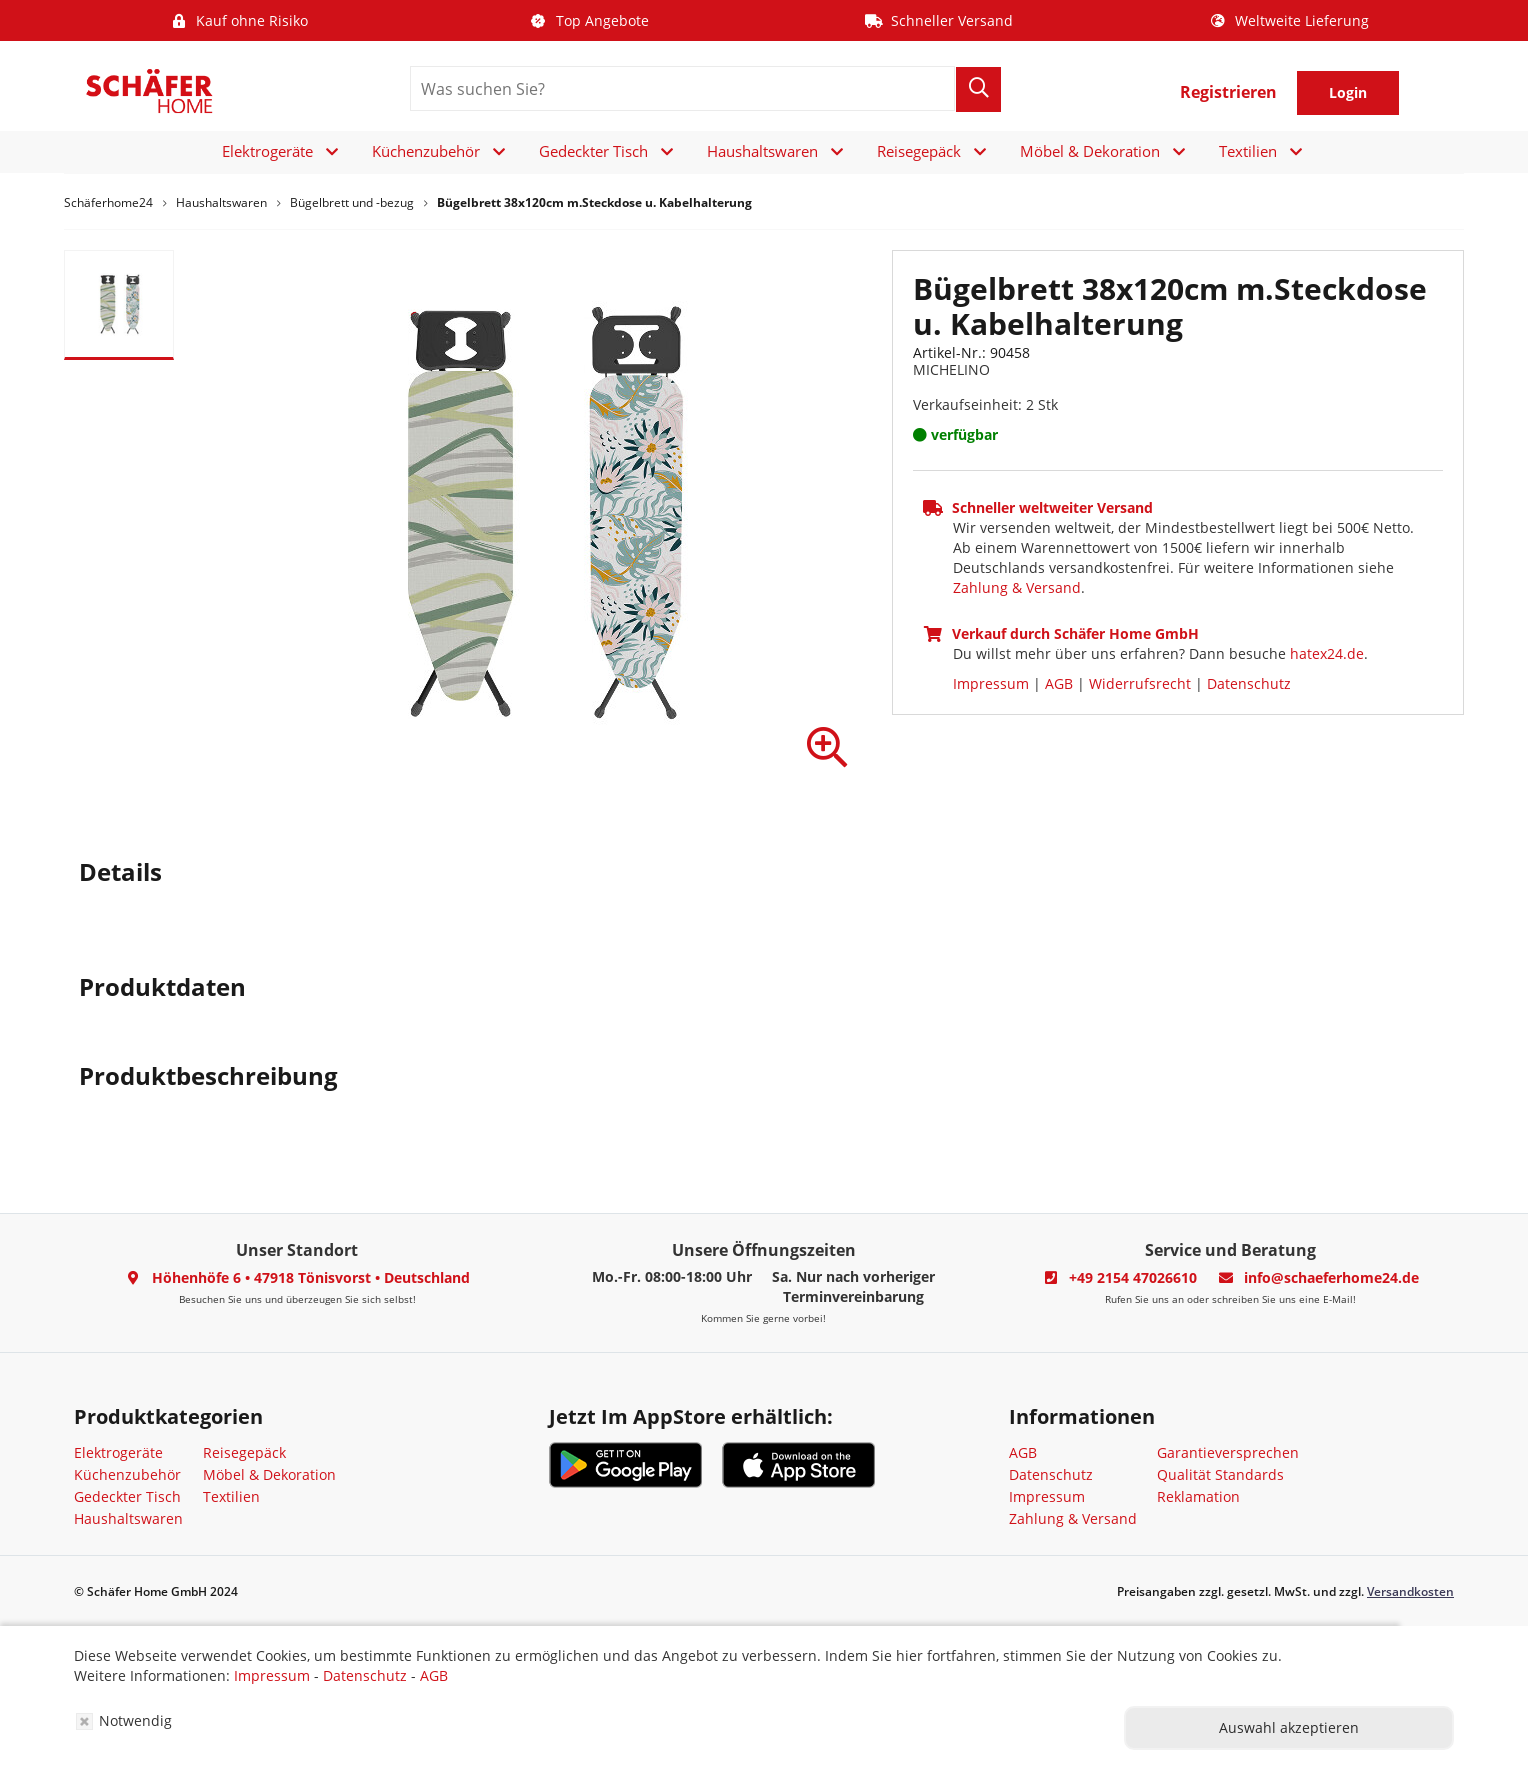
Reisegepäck (919, 151)
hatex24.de (1327, 653)
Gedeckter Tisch (593, 151)
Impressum (991, 683)
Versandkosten (1410, 1591)
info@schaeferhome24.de (1331, 1277)
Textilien (1248, 151)
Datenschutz (1249, 683)
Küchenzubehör (426, 151)
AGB (1059, 683)
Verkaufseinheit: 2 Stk (985, 404)
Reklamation (1198, 1496)
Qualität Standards (1220, 1474)
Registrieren (1228, 92)
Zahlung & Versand (1017, 587)
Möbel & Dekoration (1090, 151)
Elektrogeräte (267, 151)
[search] (682, 88)
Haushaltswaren (762, 151)
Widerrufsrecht (1140, 683)
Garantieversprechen (1228, 1452)
